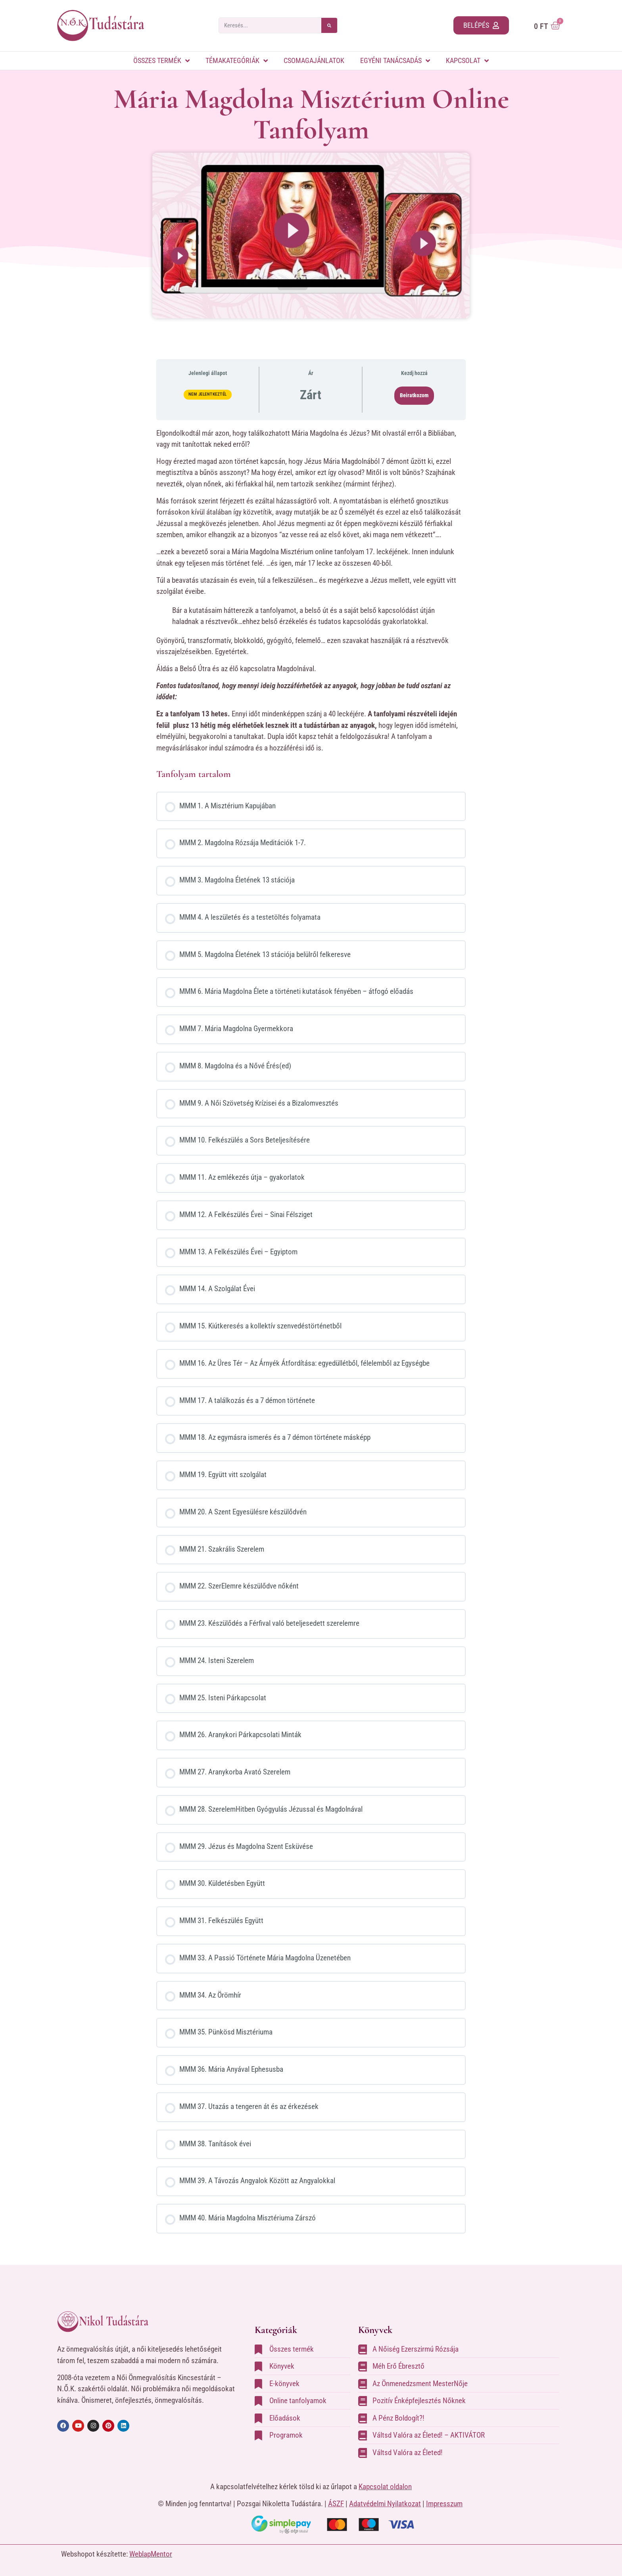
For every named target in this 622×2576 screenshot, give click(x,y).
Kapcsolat (467, 60)
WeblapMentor (150, 2554)
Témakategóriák (236, 60)
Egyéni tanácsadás (395, 60)
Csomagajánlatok (314, 60)
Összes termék (161, 60)
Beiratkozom (414, 395)
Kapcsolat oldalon (385, 2486)
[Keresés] (329, 25)
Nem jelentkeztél (207, 394)
